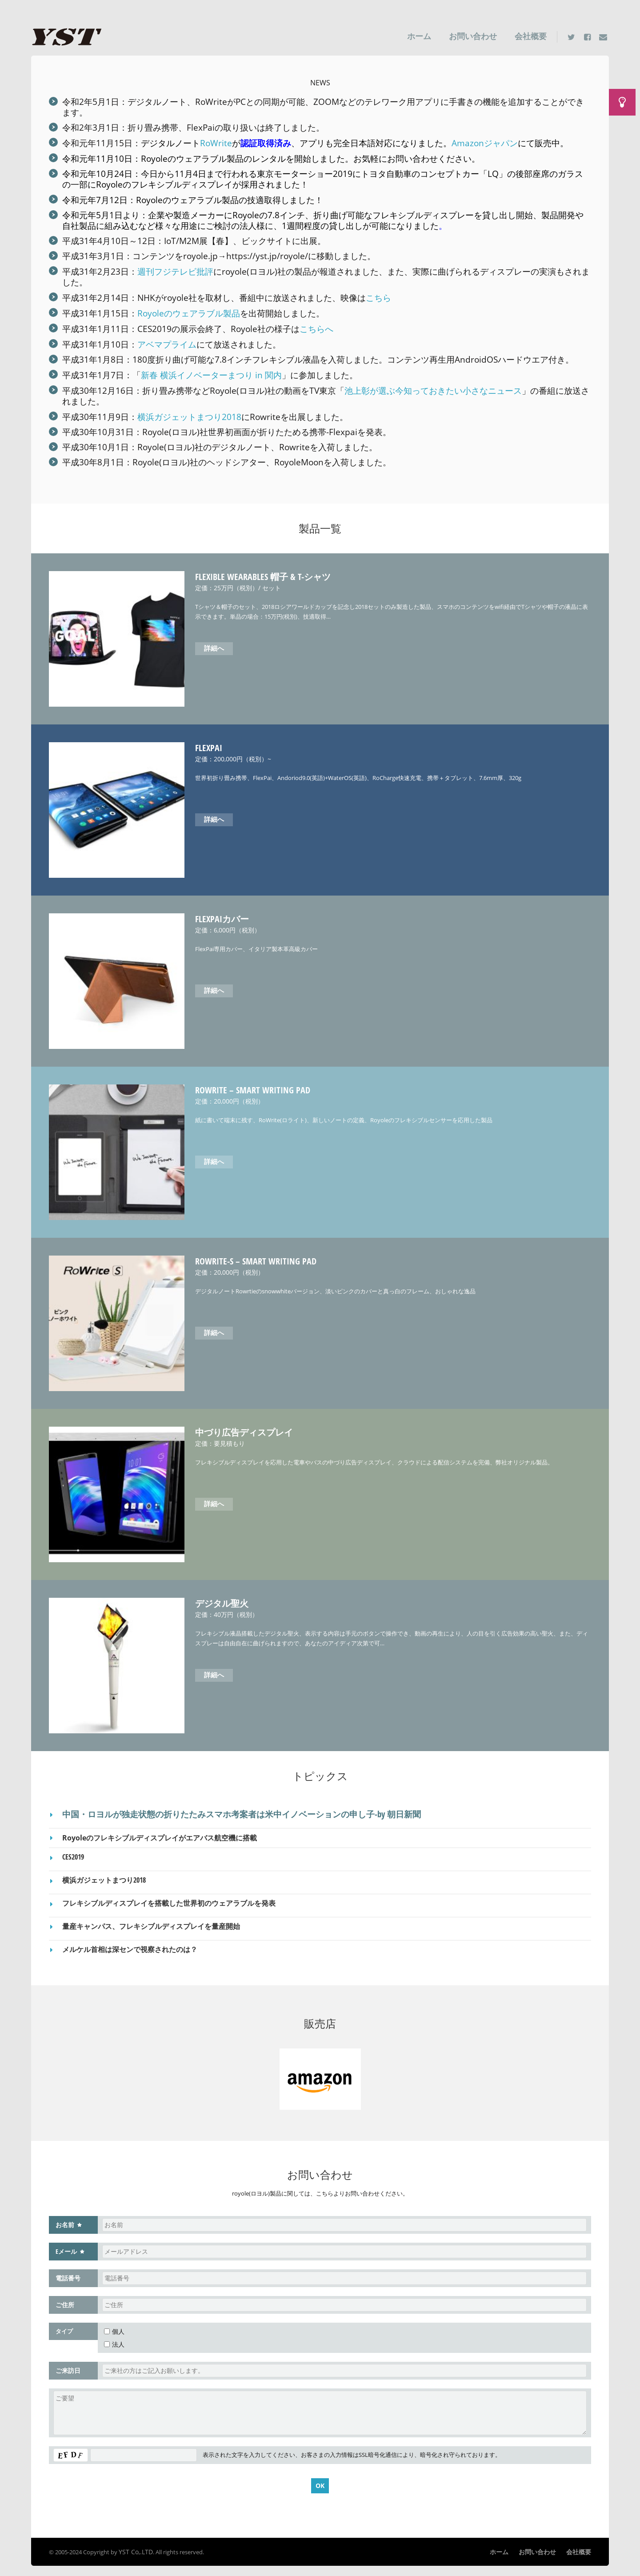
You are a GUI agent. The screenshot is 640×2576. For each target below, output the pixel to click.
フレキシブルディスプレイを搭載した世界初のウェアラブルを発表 (169, 1897)
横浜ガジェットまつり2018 (189, 411)
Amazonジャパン (485, 142)
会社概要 (531, 36)
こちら (378, 295)
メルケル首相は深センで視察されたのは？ (129, 1943)
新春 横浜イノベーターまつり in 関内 (211, 370)
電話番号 (68, 2271)
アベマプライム (166, 340)
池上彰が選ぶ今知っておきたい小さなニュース (433, 386)
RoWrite (216, 142)
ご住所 (65, 2297)
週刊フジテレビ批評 (175, 269)
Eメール (66, 2244)
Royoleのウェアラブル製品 (192, 157)
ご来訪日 (68, 2363)
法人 (114, 2337)
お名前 (65, 2217)
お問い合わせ (473, 36)
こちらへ (316, 325)
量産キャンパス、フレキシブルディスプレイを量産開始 (151, 1920)
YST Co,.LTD (134, 2544)
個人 (114, 2324)
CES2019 (73, 1852)
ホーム (419, 36)
